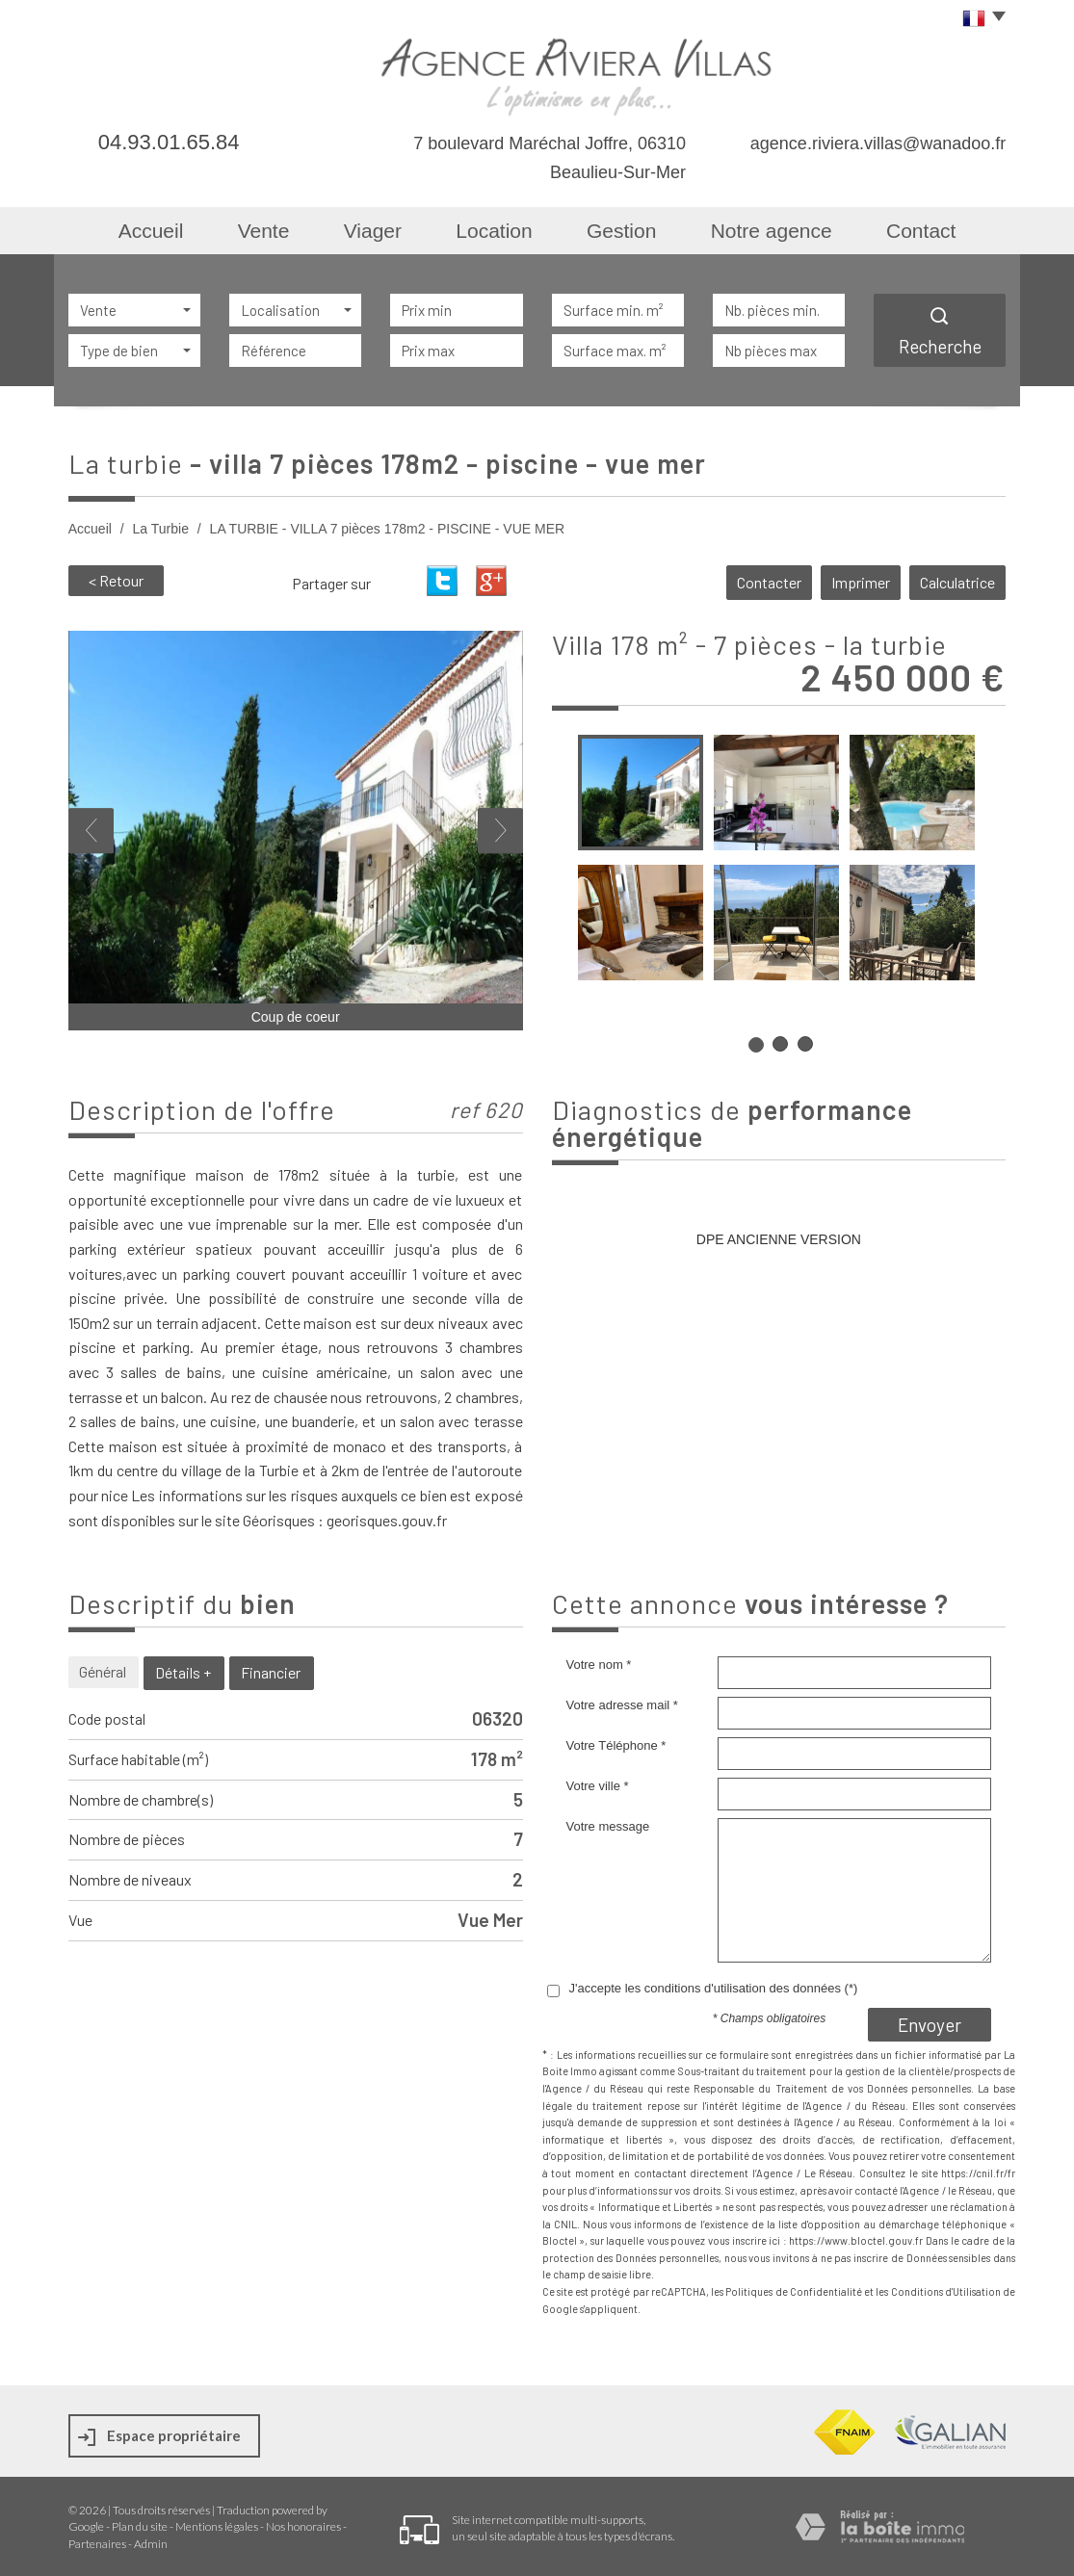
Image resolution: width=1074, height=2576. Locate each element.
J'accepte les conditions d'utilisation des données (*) (713, 1988)
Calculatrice (957, 582)
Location (494, 231)
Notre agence (771, 231)
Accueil (151, 231)
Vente (264, 231)
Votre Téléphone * (616, 1745)
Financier (271, 1672)
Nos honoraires (303, 2526)
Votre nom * (599, 1664)
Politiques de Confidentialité (793, 2291)
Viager (373, 231)
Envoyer (929, 2025)
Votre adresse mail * (622, 1705)
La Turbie (161, 528)
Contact (921, 231)
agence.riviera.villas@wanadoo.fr (878, 143)
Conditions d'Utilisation (946, 2291)
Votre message (608, 1826)
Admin (151, 2544)
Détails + (183, 1672)
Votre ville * (597, 1786)
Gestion (621, 231)
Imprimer (860, 582)
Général (102, 1671)
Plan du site (140, 2526)
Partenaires (97, 2544)
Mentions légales (216, 2526)
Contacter (769, 582)
